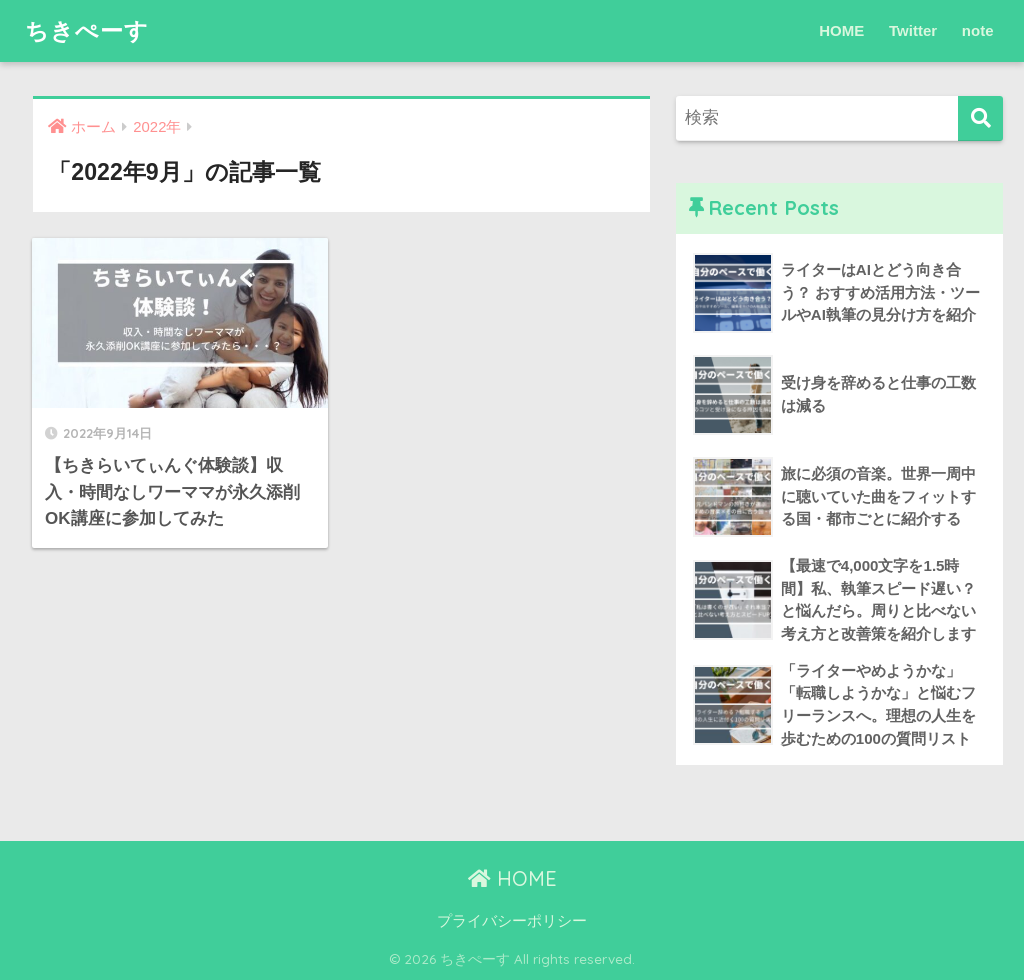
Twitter (913, 30)
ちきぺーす (87, 30)
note (978, 30)
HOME (841, 30)
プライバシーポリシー (512, 921)
